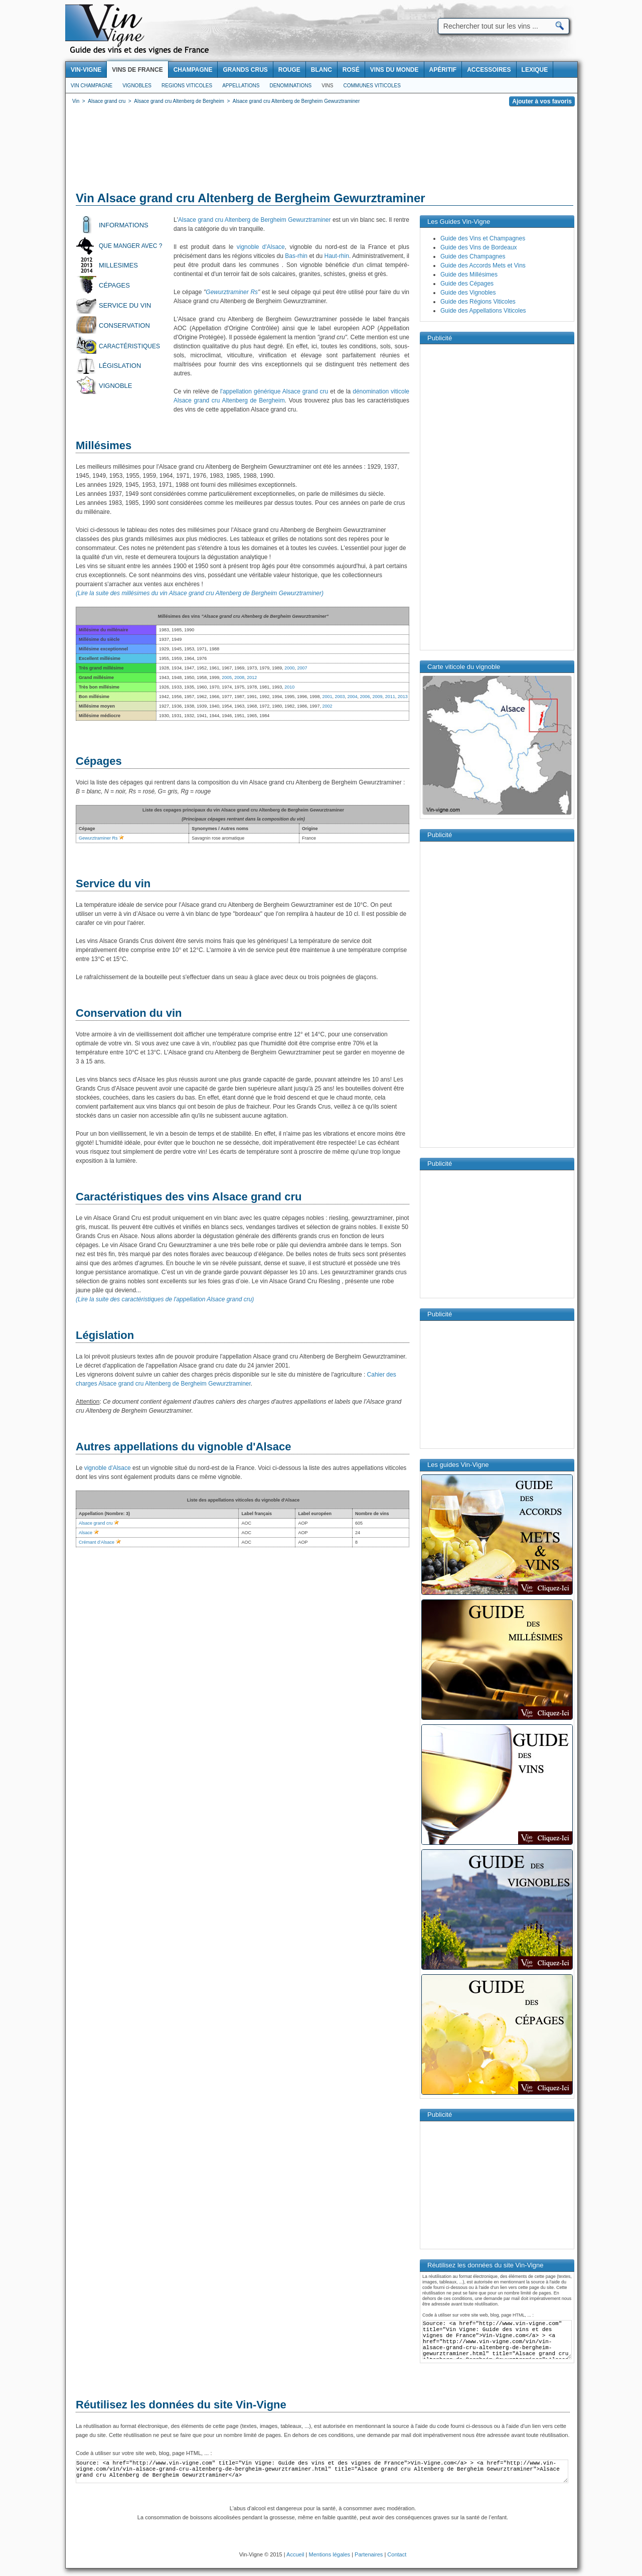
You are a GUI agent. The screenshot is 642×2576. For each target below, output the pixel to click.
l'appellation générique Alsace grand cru (274, 391)
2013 (403, 696)
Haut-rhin (337, 255)
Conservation (124, 325)
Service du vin (125, 305)
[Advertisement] (321, 150)
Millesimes (118, 265)
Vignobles (136, 85)
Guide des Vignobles (468, 292)
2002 (327, 706)
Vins (327, 85)
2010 (289, 687)
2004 (352, 696)
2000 (289, 667)
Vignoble (115, 385)
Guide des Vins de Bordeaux (478, 247)
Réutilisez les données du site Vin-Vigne (181, 2404)
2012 (252, 677)
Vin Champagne (91, 85)
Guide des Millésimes (469, 274)
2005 (227, 677)
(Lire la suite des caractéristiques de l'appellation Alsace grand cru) (165, 1299)
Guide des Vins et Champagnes (482, 238)
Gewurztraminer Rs (232, 292)
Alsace (85, 1532)
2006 (365, 696)
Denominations (290, 85)
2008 (239, 677)
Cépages (114, 285)
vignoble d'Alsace (261, 246)
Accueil (295, 2554)
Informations (123, 225)
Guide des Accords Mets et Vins (483, 265)
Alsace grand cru (96, 1523)
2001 (327, 696)
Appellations (240, 85)
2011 (390, 696)
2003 (340, 696)
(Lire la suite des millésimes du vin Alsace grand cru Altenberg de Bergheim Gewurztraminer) (200, 593)
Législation (120, 365)
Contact (396, 2554)
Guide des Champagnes (472, 256)
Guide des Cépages (467, 283)
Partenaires (369, 2554)
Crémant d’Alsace (96, 1542)
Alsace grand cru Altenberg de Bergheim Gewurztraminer (254, 219)
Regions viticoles (187, 85)
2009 (378, 696)
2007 (302, 667)
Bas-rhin (296, 255)
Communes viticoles (371, 85)
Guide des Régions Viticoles (478, 301)
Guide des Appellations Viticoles (483, 310)
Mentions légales (330, 2554)
